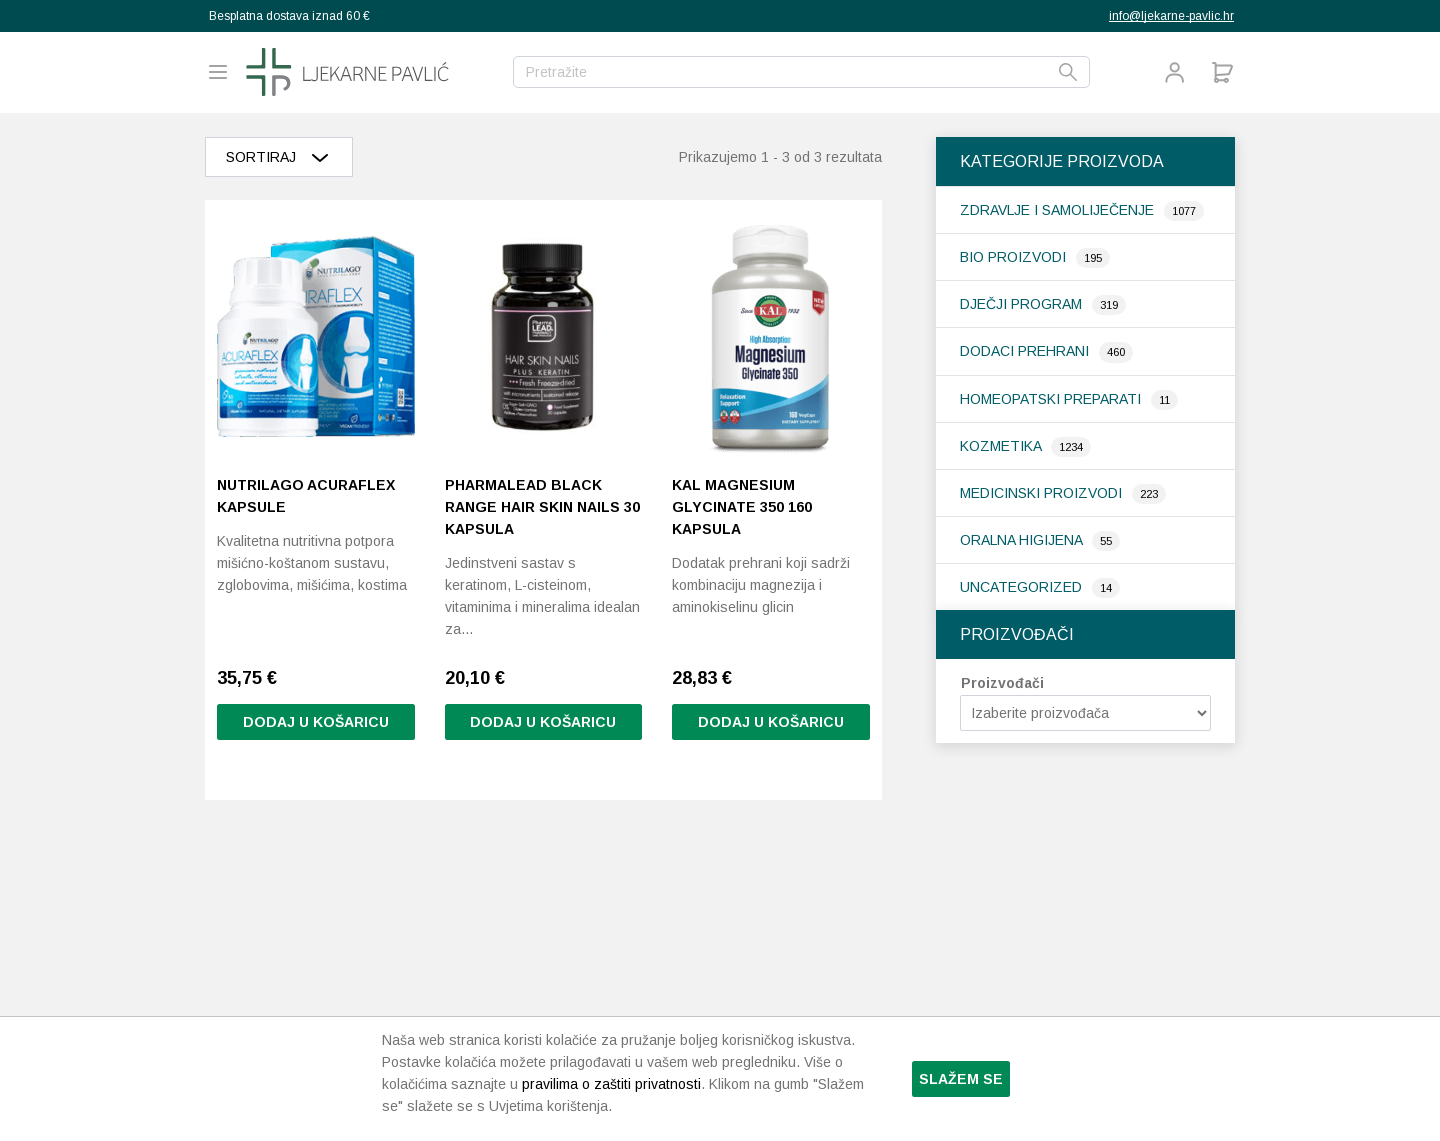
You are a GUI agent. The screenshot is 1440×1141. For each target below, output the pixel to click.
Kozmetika (1002, 446)
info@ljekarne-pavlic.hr (1171, 16)
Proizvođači (1002, 683)
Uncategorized (1023, 587)
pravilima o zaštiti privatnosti (611, 1084)
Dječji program (1023, 304)
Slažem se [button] (961, 1079)
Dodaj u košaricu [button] (316, 723)
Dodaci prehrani (1026, 351)
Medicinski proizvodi (1043, 493)
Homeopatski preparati (1052, 399)
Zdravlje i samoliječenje (1059, 210)
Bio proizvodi (1015, 257)
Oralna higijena (1023, 540)
